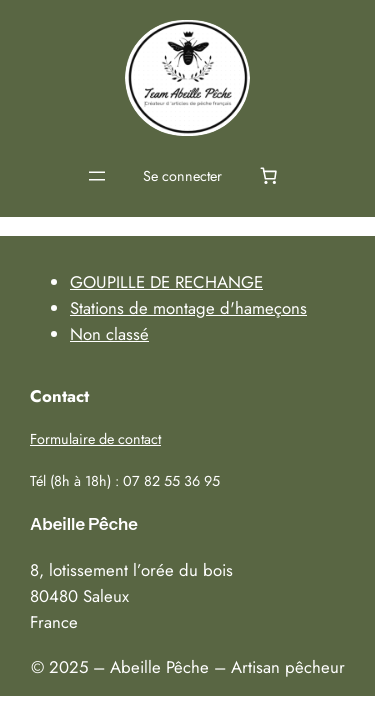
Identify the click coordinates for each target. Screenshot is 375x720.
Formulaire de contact (95, 439)
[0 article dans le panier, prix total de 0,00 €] (269, 176)
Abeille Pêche (84, 524)
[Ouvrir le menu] (97, 176)
